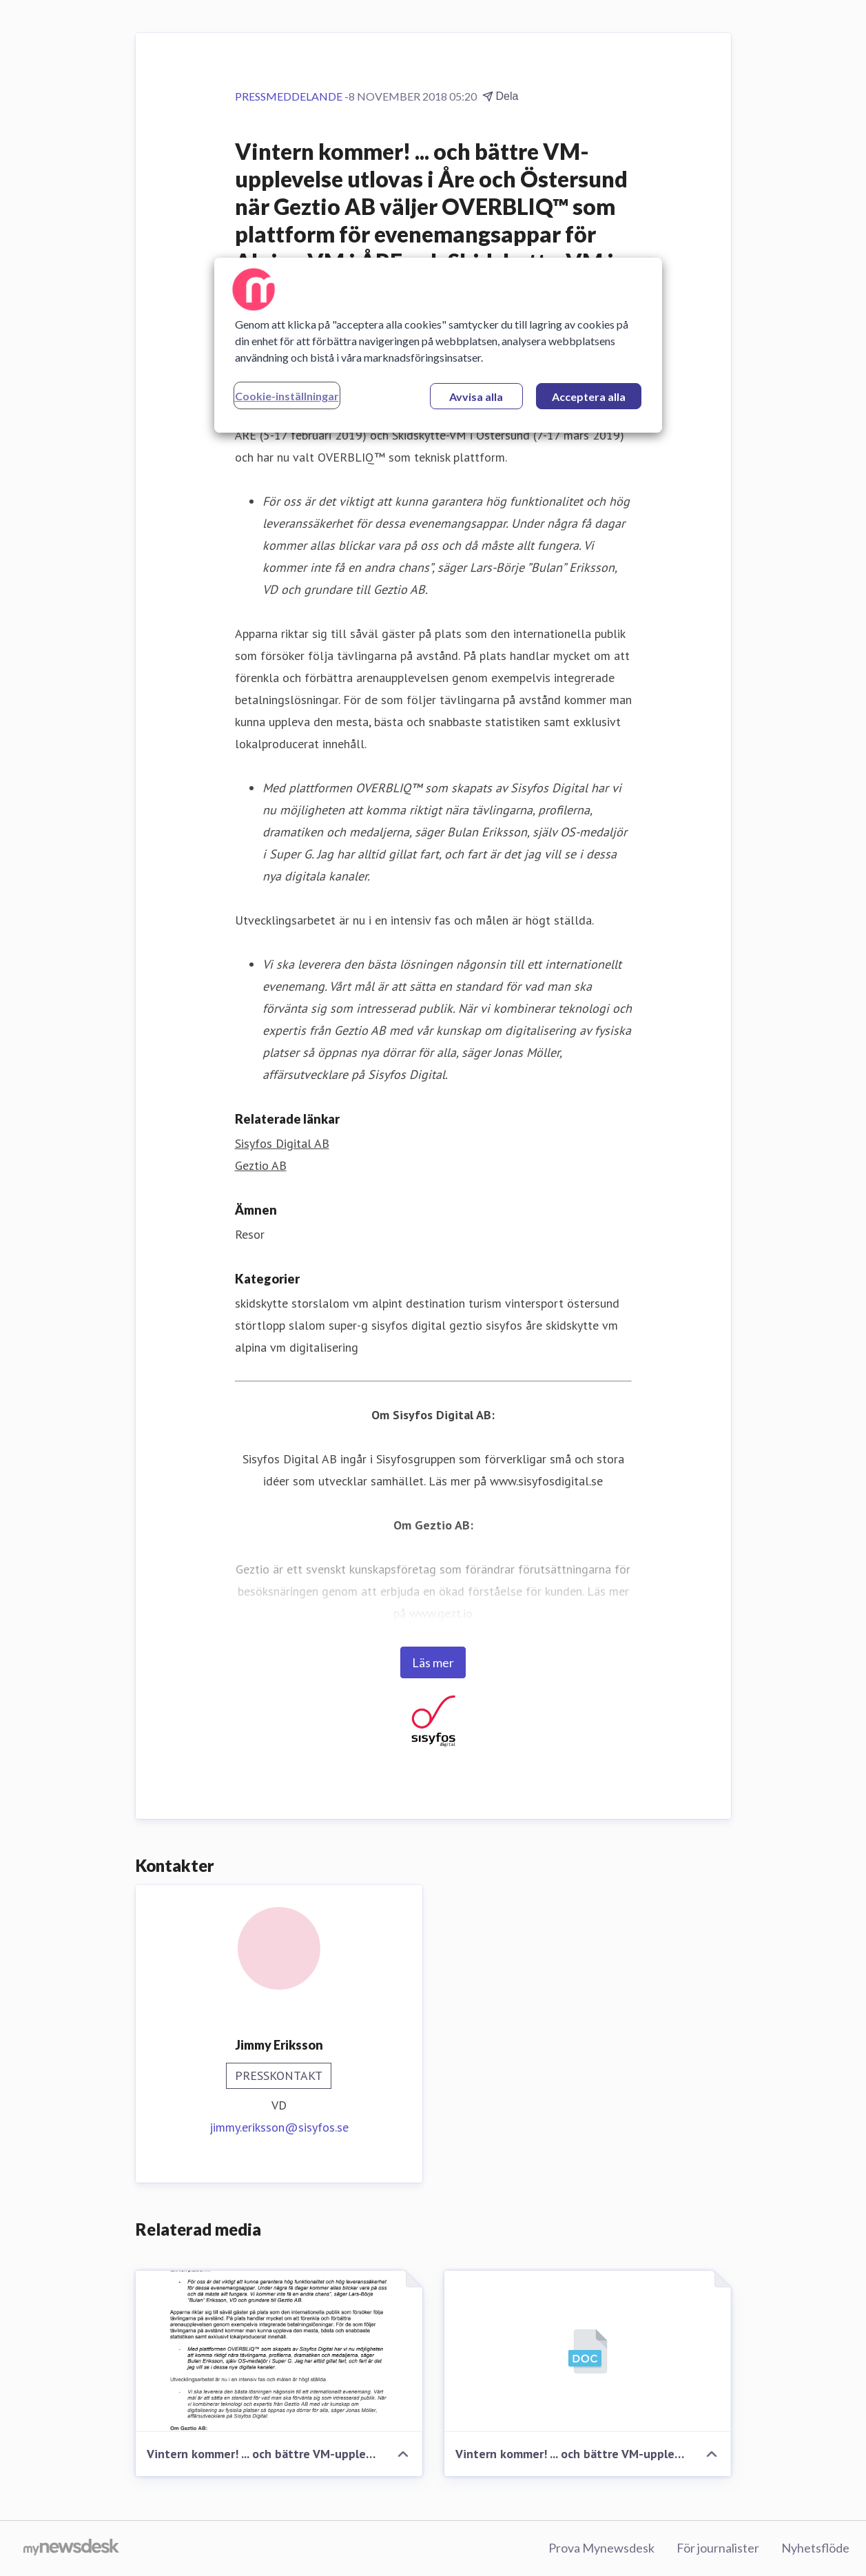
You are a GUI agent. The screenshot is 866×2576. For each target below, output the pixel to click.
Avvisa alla (476, 396)
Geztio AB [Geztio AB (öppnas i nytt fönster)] (261, 1165)
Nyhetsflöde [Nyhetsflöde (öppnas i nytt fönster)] (815, 2547)
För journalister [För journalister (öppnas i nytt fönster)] (718, 2547)
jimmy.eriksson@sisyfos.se (279, 2127)
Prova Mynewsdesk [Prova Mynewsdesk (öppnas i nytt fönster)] (601, 2547)
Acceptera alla (589, 396)
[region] (438, 345)
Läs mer (433, 1662)
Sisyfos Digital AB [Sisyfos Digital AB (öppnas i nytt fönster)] (282, 1143)
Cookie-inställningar (287, 395)
